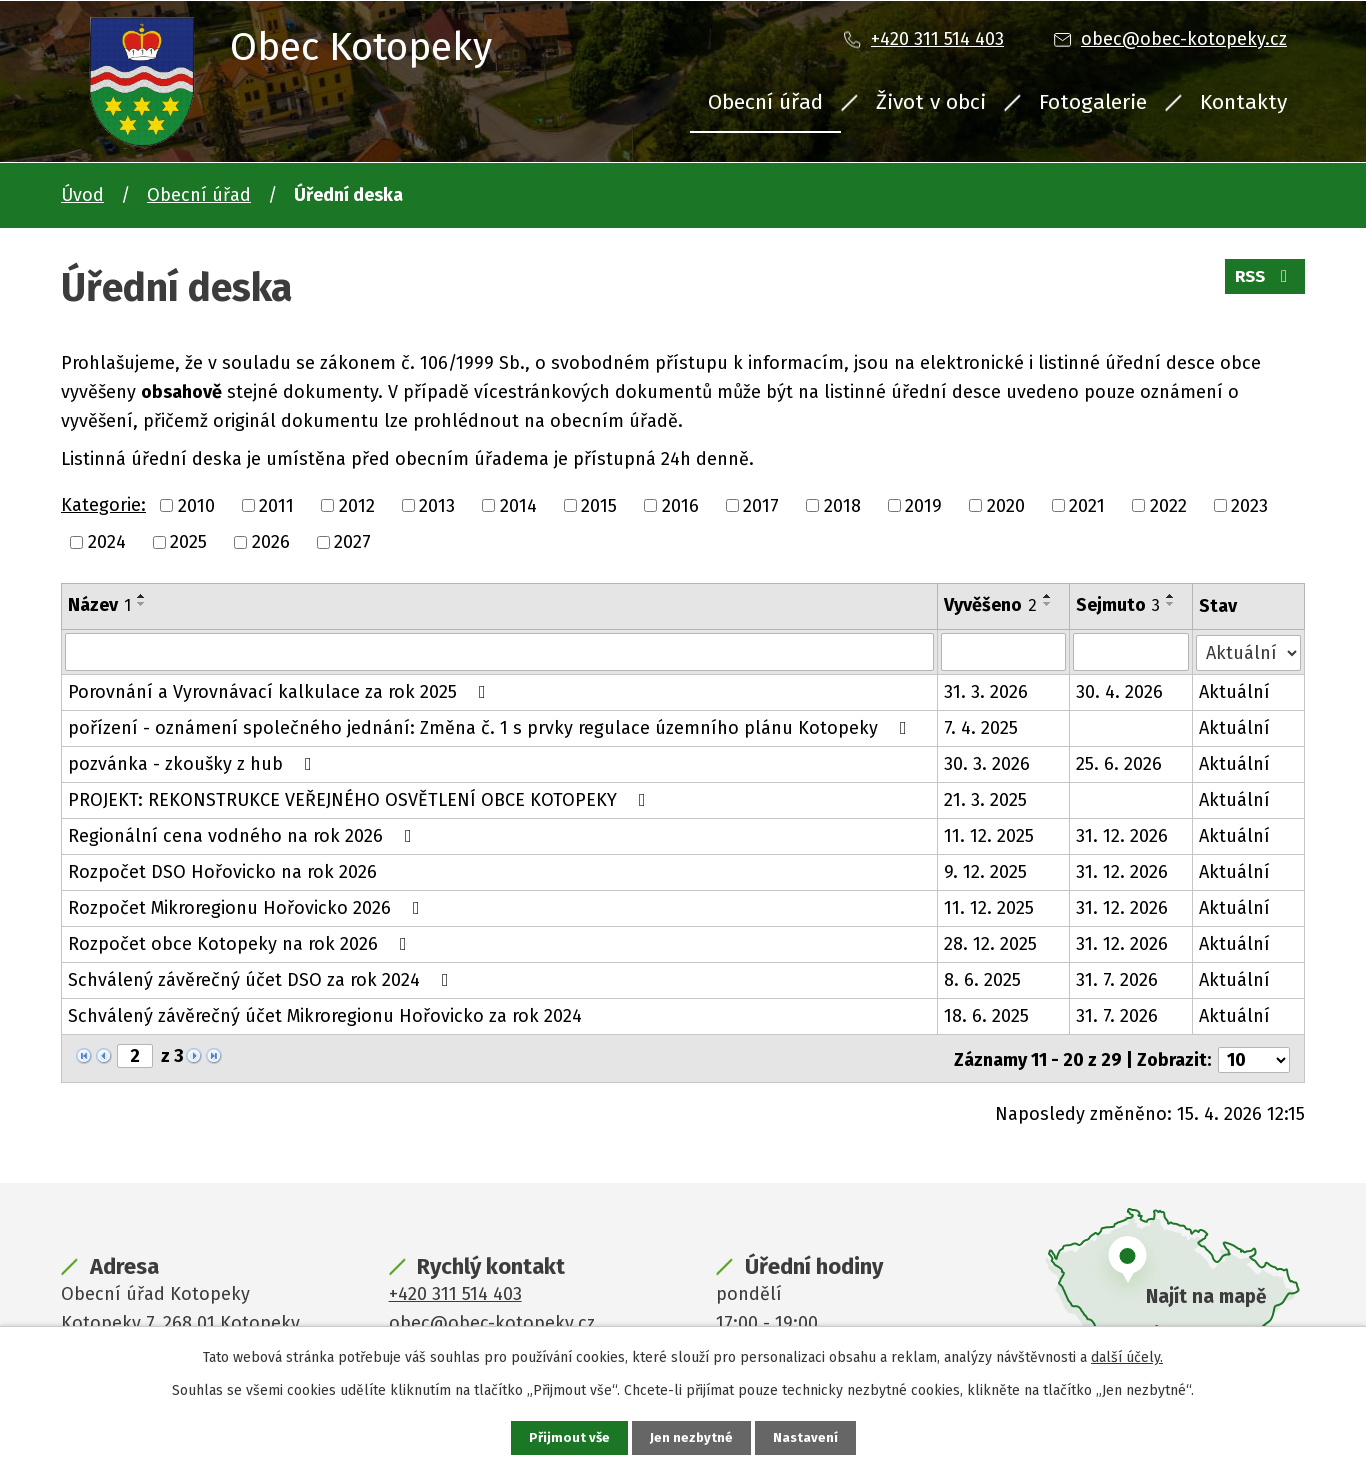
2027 (352, 542)
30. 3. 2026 (987, 764)
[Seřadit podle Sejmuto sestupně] (1172, 604)
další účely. (1127, 1356)
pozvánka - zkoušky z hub (194, 764)
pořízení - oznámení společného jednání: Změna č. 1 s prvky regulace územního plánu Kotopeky (491, 728)
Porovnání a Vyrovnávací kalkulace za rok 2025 (281, 692)
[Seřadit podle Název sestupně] (142, 604)
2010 (196, 505)
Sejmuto (1119, 605)
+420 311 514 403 (937, 39)
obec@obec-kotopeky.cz (1184, 39)
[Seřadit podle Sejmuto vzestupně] (1172, 596)
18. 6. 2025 (986, 1016)
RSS (1262, 282)
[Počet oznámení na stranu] (1254, 1057)
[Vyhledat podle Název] (499, 652)
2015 (599, 505)
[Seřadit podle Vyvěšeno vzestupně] (1048, 596)
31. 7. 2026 (1118, 980)
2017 (761, 505)
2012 (357, 505)
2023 (1249, 505)
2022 (1168, 505)
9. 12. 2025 (985, 872)
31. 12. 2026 (1123, 836)
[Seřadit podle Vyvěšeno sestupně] (1048, 604)
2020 (1006, 505)
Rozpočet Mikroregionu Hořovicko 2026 (248, 908)
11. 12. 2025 (989, 836)
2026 (271, 542)
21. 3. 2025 (985, 800)
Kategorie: (103, 505)
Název (99, 605)
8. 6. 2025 (982, 980)
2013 (437, 505)
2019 (923, 505)
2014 (518, 505)
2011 (276, 505)
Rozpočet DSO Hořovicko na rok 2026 (222, 872)
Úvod (82, 195)
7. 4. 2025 (981, 728)
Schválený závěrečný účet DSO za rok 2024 (262, 980)
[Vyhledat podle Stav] (1249, 650)
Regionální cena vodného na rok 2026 (244, 836)
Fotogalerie (1093, 102)
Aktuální (1235, 692)
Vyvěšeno (990, 605)
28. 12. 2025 (990, 944)
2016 (680, 505)
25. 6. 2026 (1120, 764)
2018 (842, 505)
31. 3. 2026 (986, 692)
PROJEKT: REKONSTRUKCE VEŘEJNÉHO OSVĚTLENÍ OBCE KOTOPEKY (361, 800)
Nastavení (807, 1437)
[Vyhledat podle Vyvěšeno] (1004, 652)
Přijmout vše (567, 1437)
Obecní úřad (765, 102)
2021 (1087, 505)
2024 (107, 542)
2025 (188, 542)
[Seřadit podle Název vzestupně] (142, 596)
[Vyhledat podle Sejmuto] (1132, 652)
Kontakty (1243, 102)
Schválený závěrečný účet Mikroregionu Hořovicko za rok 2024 (325, 1016)
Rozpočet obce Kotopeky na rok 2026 (241, 944)
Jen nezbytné (691, 1437)
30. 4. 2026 (1120, 692)
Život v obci (931, 102)
